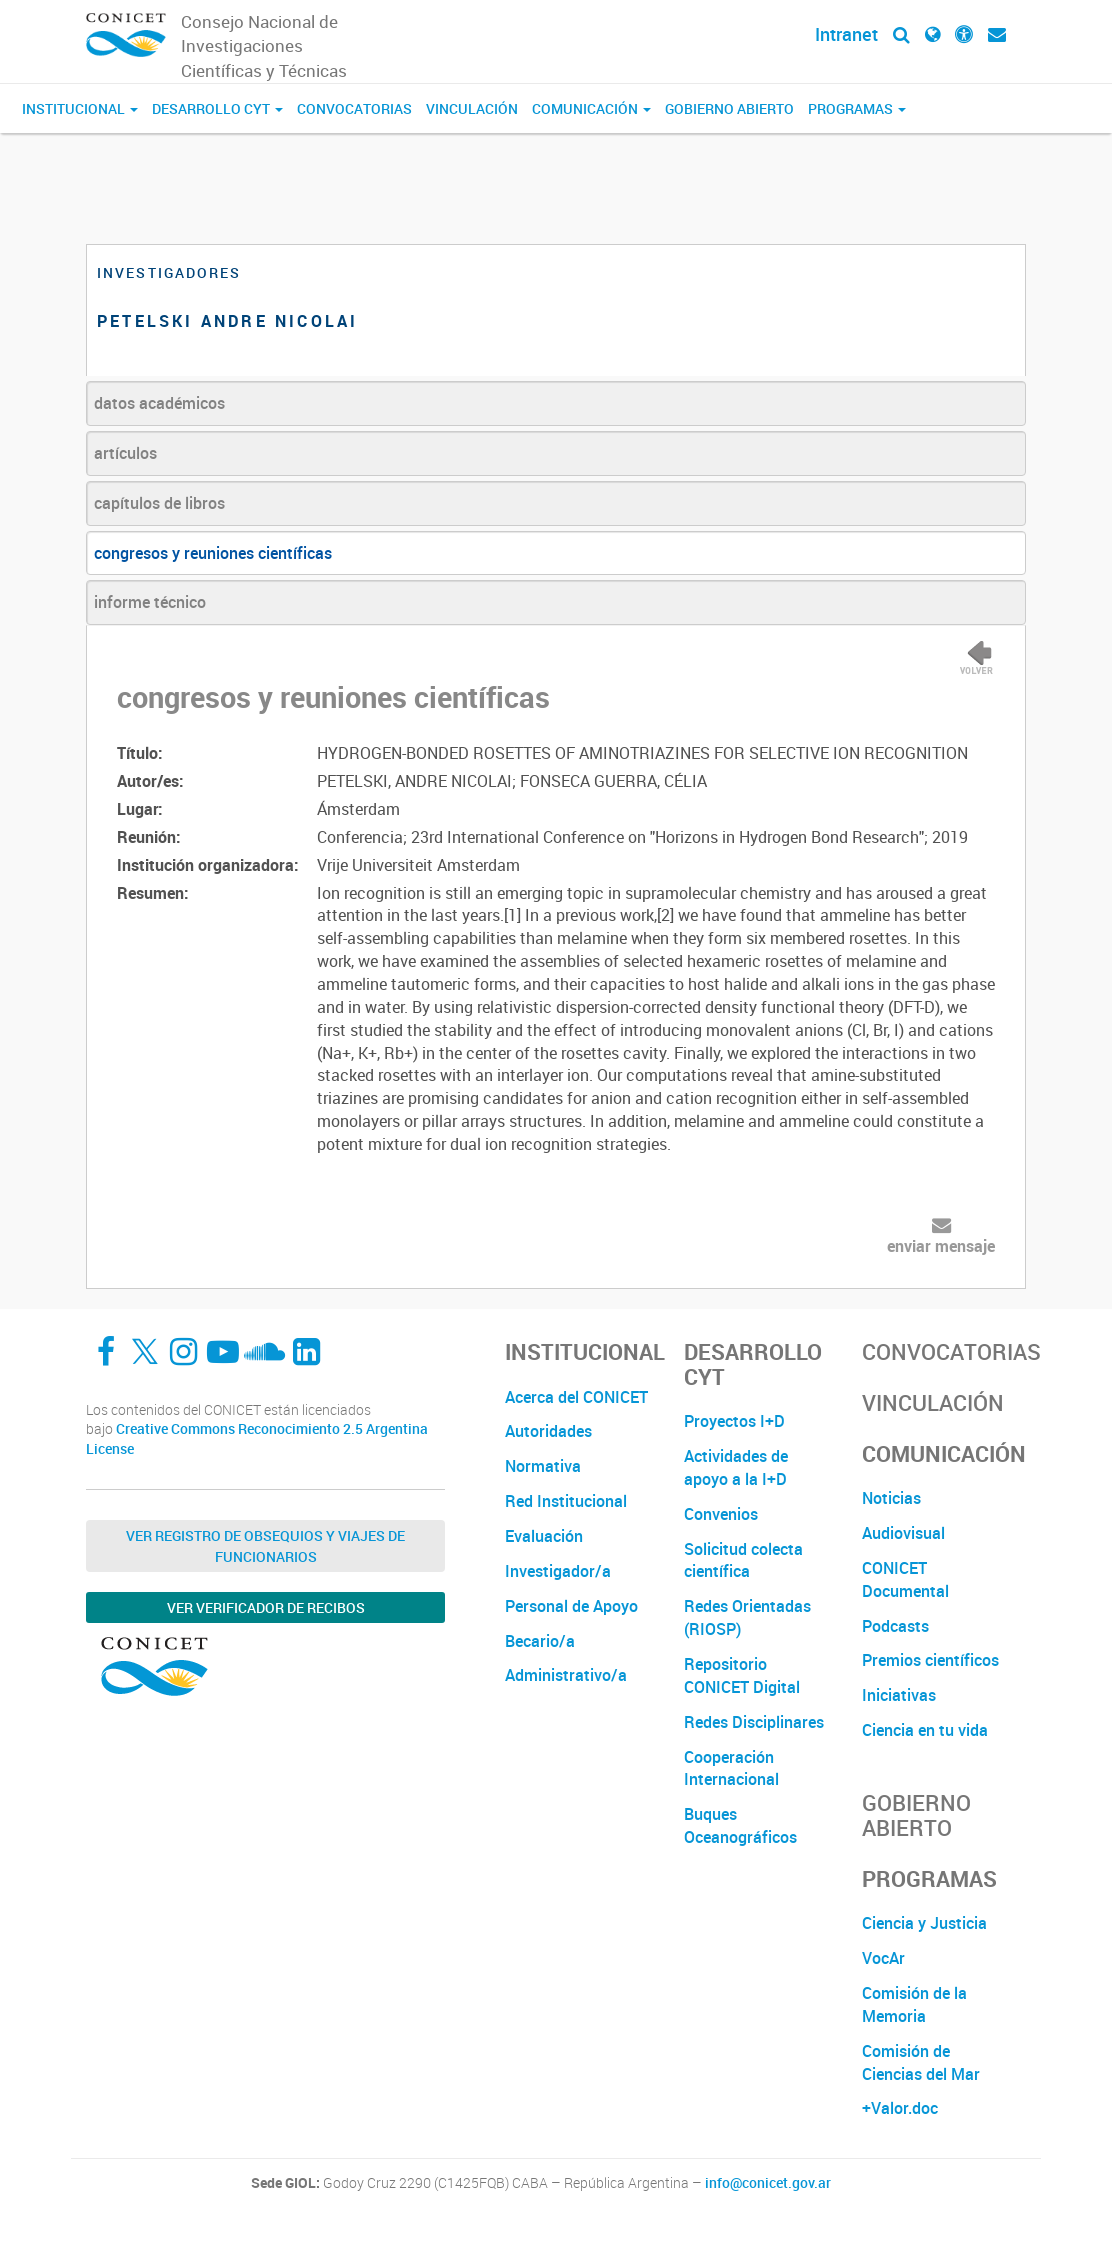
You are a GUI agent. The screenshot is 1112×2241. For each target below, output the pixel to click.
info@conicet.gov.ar (768, 2183)
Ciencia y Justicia (924, 1923)
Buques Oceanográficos (740, 1825)
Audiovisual (903, 1533)
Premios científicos (930, 1660)
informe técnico (150, 602)
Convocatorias (354, 108)
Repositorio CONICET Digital (742, 1675)
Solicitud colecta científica (743, 1560)
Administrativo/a (566, 1675)
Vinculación (472, 108)
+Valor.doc (900, 2108)
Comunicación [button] (591, 108)
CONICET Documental (905, 1579)
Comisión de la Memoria (914, 2004)
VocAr (883, 1958)
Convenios (721, 1514)
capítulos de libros (159, 503)
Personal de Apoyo (571, 1606)
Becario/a (540, 1641)
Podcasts (895, 1626)
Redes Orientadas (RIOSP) (747, 1617)
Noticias (891, 1498)
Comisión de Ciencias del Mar (921, 2062)
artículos (125, 453)
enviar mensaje (941, 1246)
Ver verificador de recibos (266, 1607)
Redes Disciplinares (754, 1722)
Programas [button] (857, 108)
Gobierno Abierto (729, 108)
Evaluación (544, 1536)
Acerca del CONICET (576, 1397)
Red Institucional (566, 1501)
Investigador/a (558, 1571)
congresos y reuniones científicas (213, 553)
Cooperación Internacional (731, 1768)
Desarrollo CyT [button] (217, 108)
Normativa (543, 1466)
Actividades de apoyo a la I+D (736, 1467)
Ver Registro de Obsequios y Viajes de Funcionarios (265, 1546)
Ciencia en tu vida (925, 1730)
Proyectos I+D (734, 1421)
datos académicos (159, 403)
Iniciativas (899, 1695)
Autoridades (548, 1431)
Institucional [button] (80, 108)
